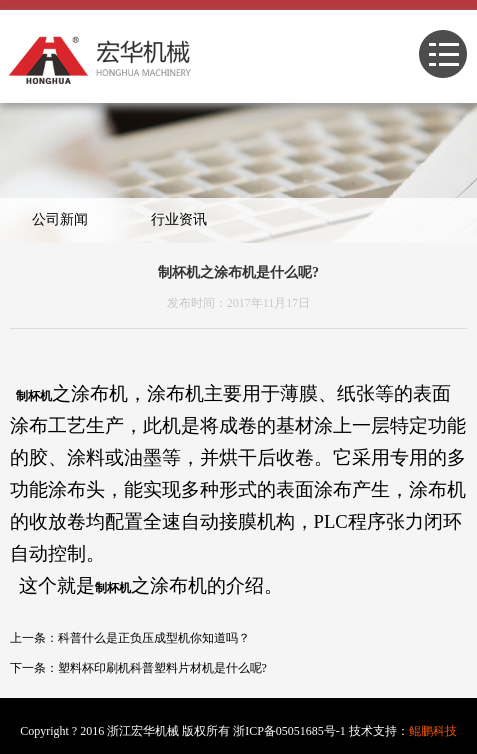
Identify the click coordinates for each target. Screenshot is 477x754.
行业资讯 (179, 219)
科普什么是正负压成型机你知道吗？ (154, 638)
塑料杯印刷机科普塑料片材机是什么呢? (162, 668)
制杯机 (34, 396)
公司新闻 (60, 219)
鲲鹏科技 (433, 731)
